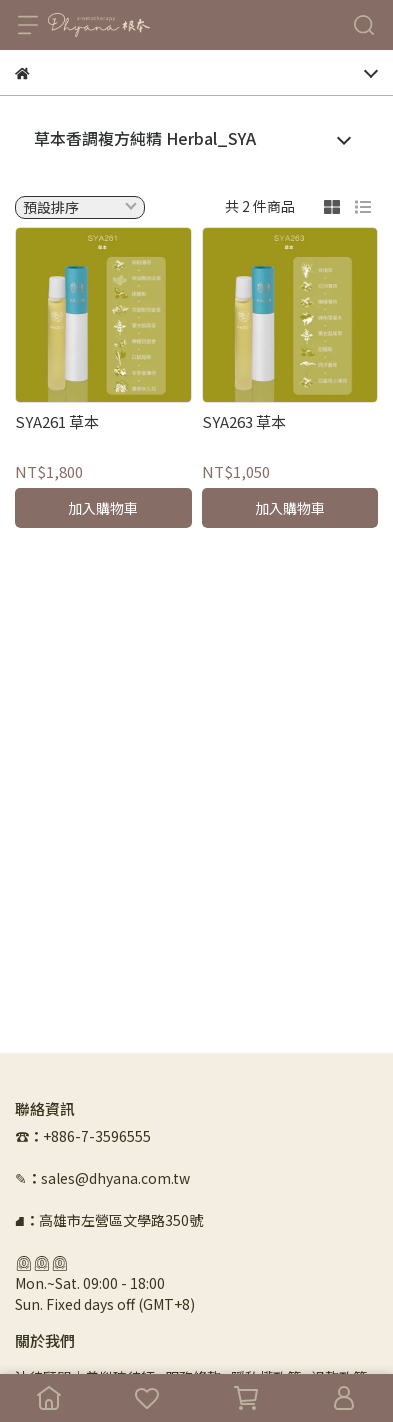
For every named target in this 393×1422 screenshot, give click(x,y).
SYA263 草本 (244, 421)
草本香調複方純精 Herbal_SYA (145, 138)
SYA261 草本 (57, 421)
